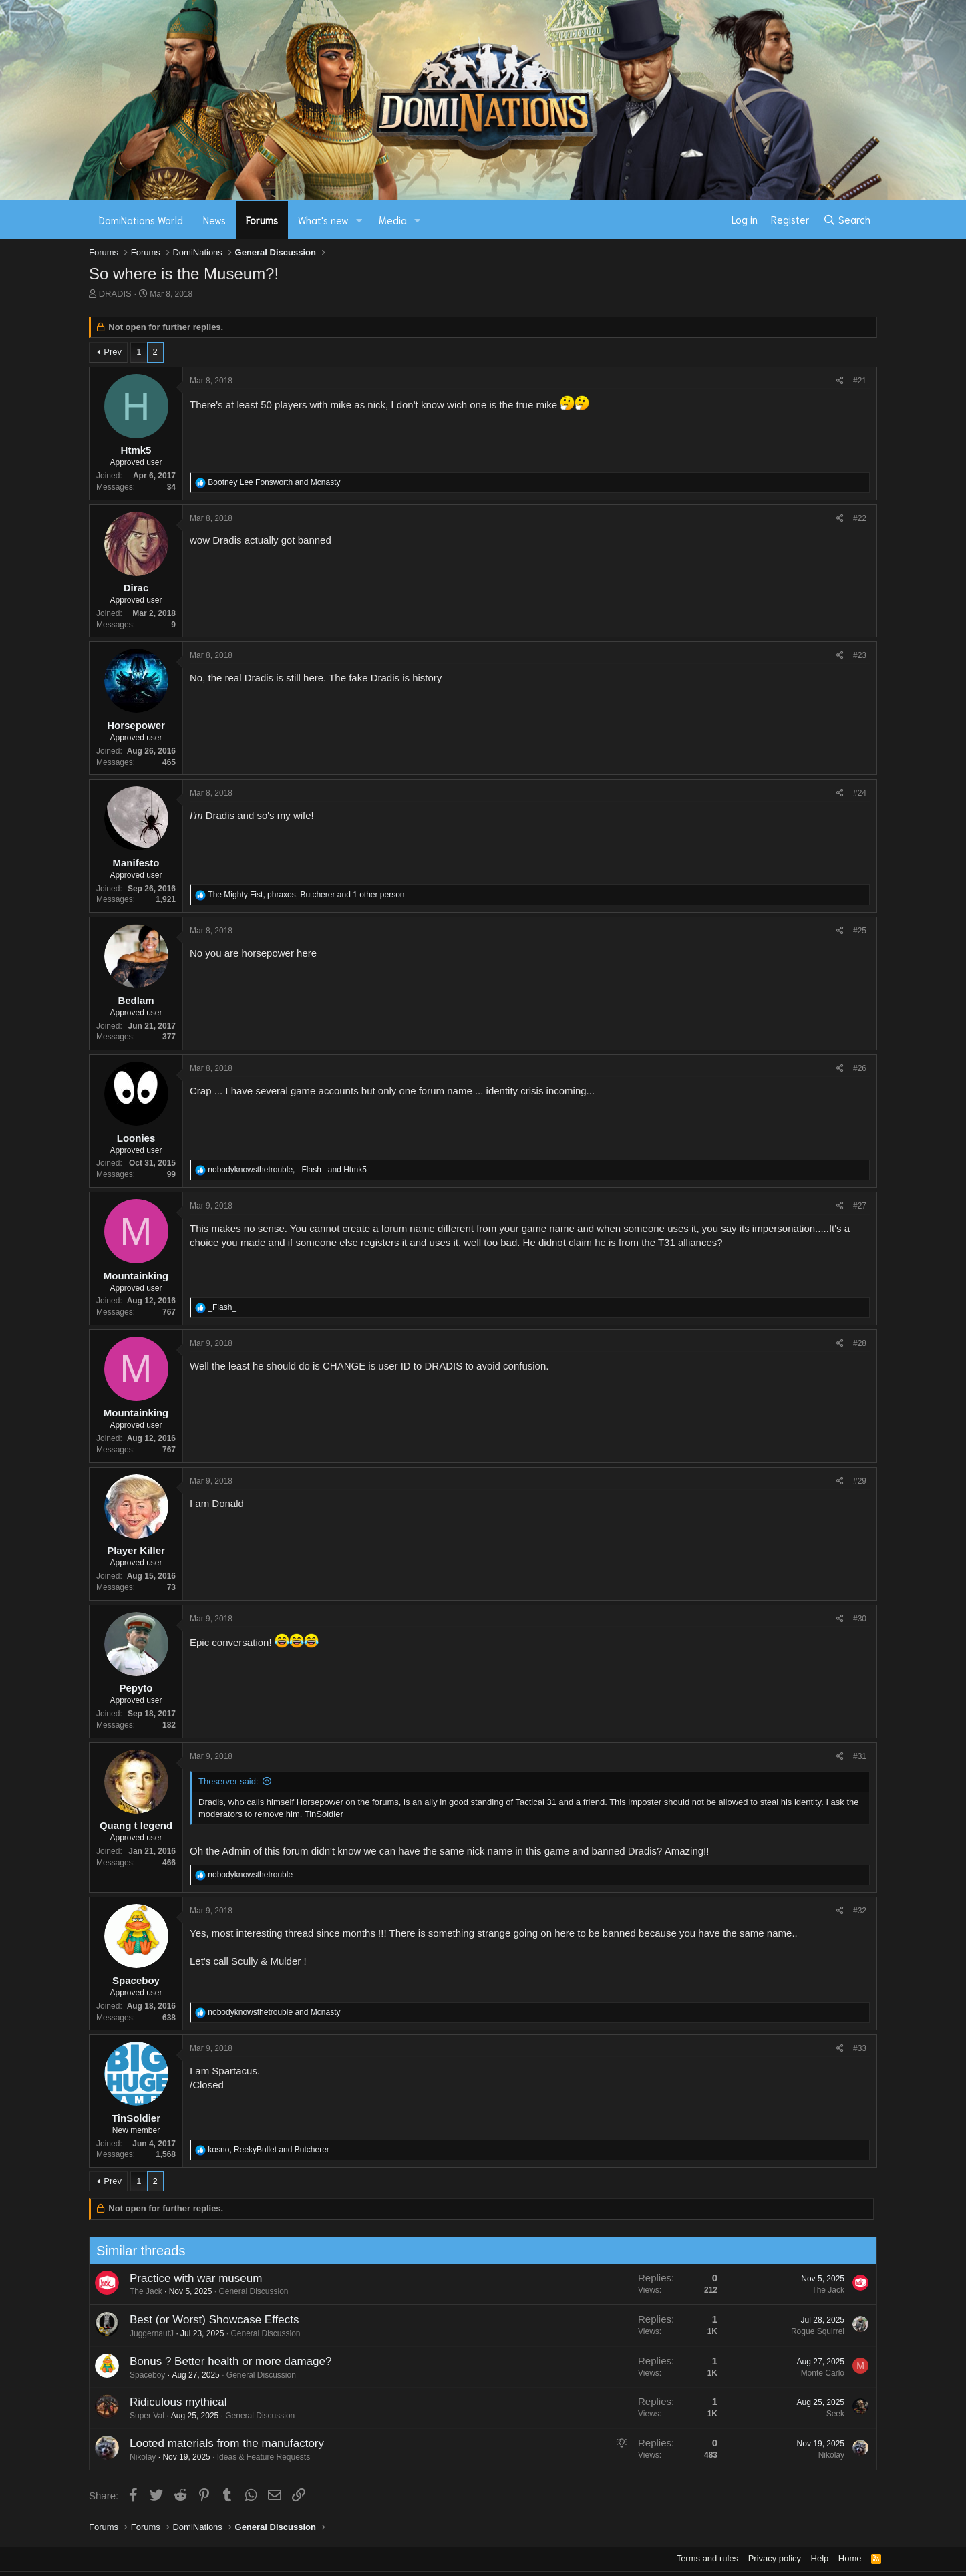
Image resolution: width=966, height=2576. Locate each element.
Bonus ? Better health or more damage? (224, 2361)
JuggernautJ (145, 2333)
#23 (859, 655)
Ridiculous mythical (171, 2402)
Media (393, 219)
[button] (359, 220)
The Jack (139, 2291)
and (274, 482)
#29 (859, 1481)
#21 (859, 380)
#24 (859, 793)
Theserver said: (228, 1781)
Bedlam (136, 1000)
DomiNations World (141, 219)
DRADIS (115, 294)
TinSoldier (324, 1814)
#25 (859, 930)
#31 (859, 1756)
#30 (859, 1618)
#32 (859, 1910)
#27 (859, 1206)
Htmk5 (136, 450)
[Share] (840, 381)
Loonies (136, 1138)
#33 (859, 2048)
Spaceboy (136, 1980)
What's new (323, 219)
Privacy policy (774, 2558)
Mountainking (136, 1275)
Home (850, 2558)
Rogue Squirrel (811, 2331)
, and (287, 1169)
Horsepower (136, 725)
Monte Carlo (816, 2373)
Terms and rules (707, 2558)
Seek (829, 2413)
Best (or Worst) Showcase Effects (208, 2319)
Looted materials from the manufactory (220, 2443)
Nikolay (136, 2457)
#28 (859, 1343)
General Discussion (247, 2291)
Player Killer (136, 1550)
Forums (262, 219)
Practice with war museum (189, 2278)
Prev (113, 352)
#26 (859, 1068)
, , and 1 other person (306, 894)
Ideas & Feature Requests (256, 2457)
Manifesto (135, 862)
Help (820, 2558)
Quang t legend (136, 1825)
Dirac (136, 587)
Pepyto (135, 1688)
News (214, 219)
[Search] (846, 219)
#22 (859, 518)
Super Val (140, 2415)
